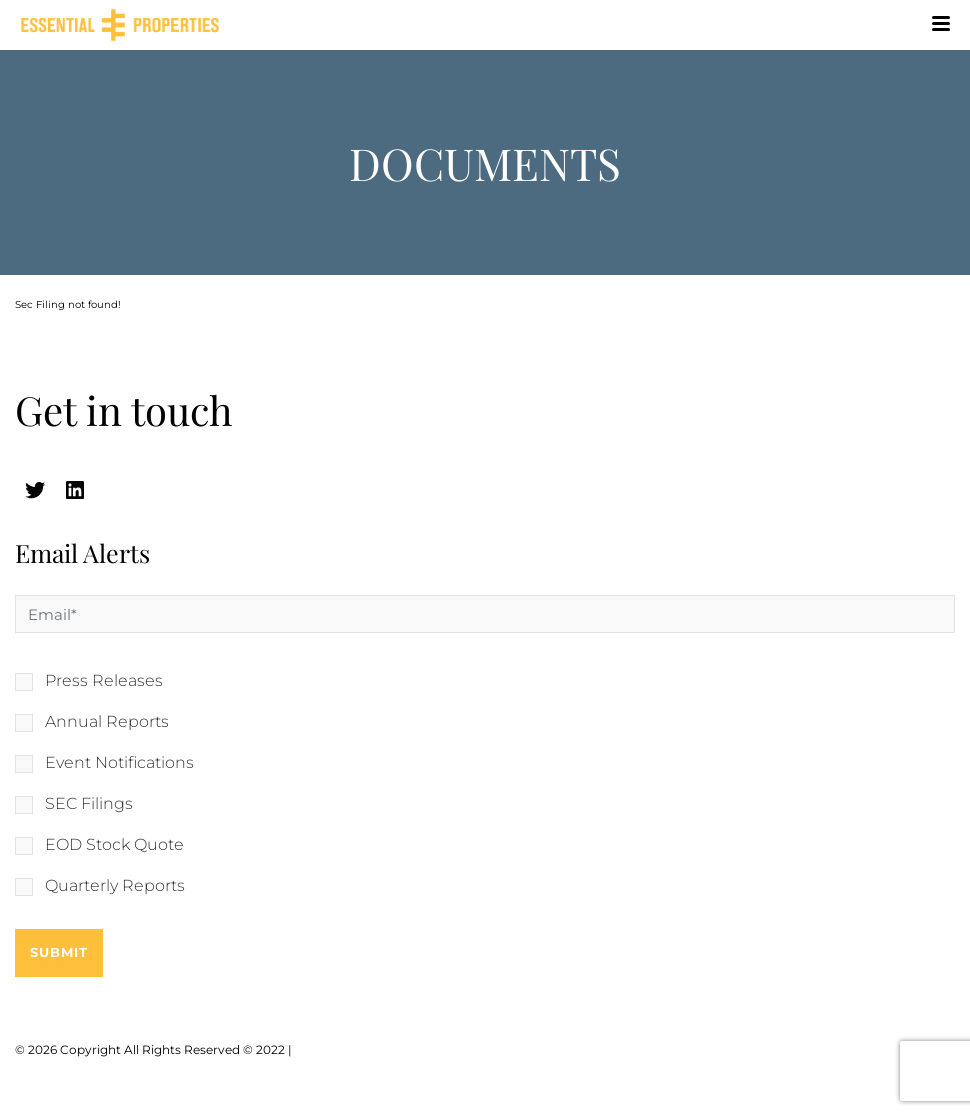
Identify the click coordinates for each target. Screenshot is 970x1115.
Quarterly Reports (115, 886)
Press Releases (104, 681)
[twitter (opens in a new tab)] (35, 490)
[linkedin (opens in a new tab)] (75, 490)
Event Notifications (119, 763)
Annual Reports (107, 722)
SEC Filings (89, 804)
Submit (59, 952)
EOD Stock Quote (114, 845)
